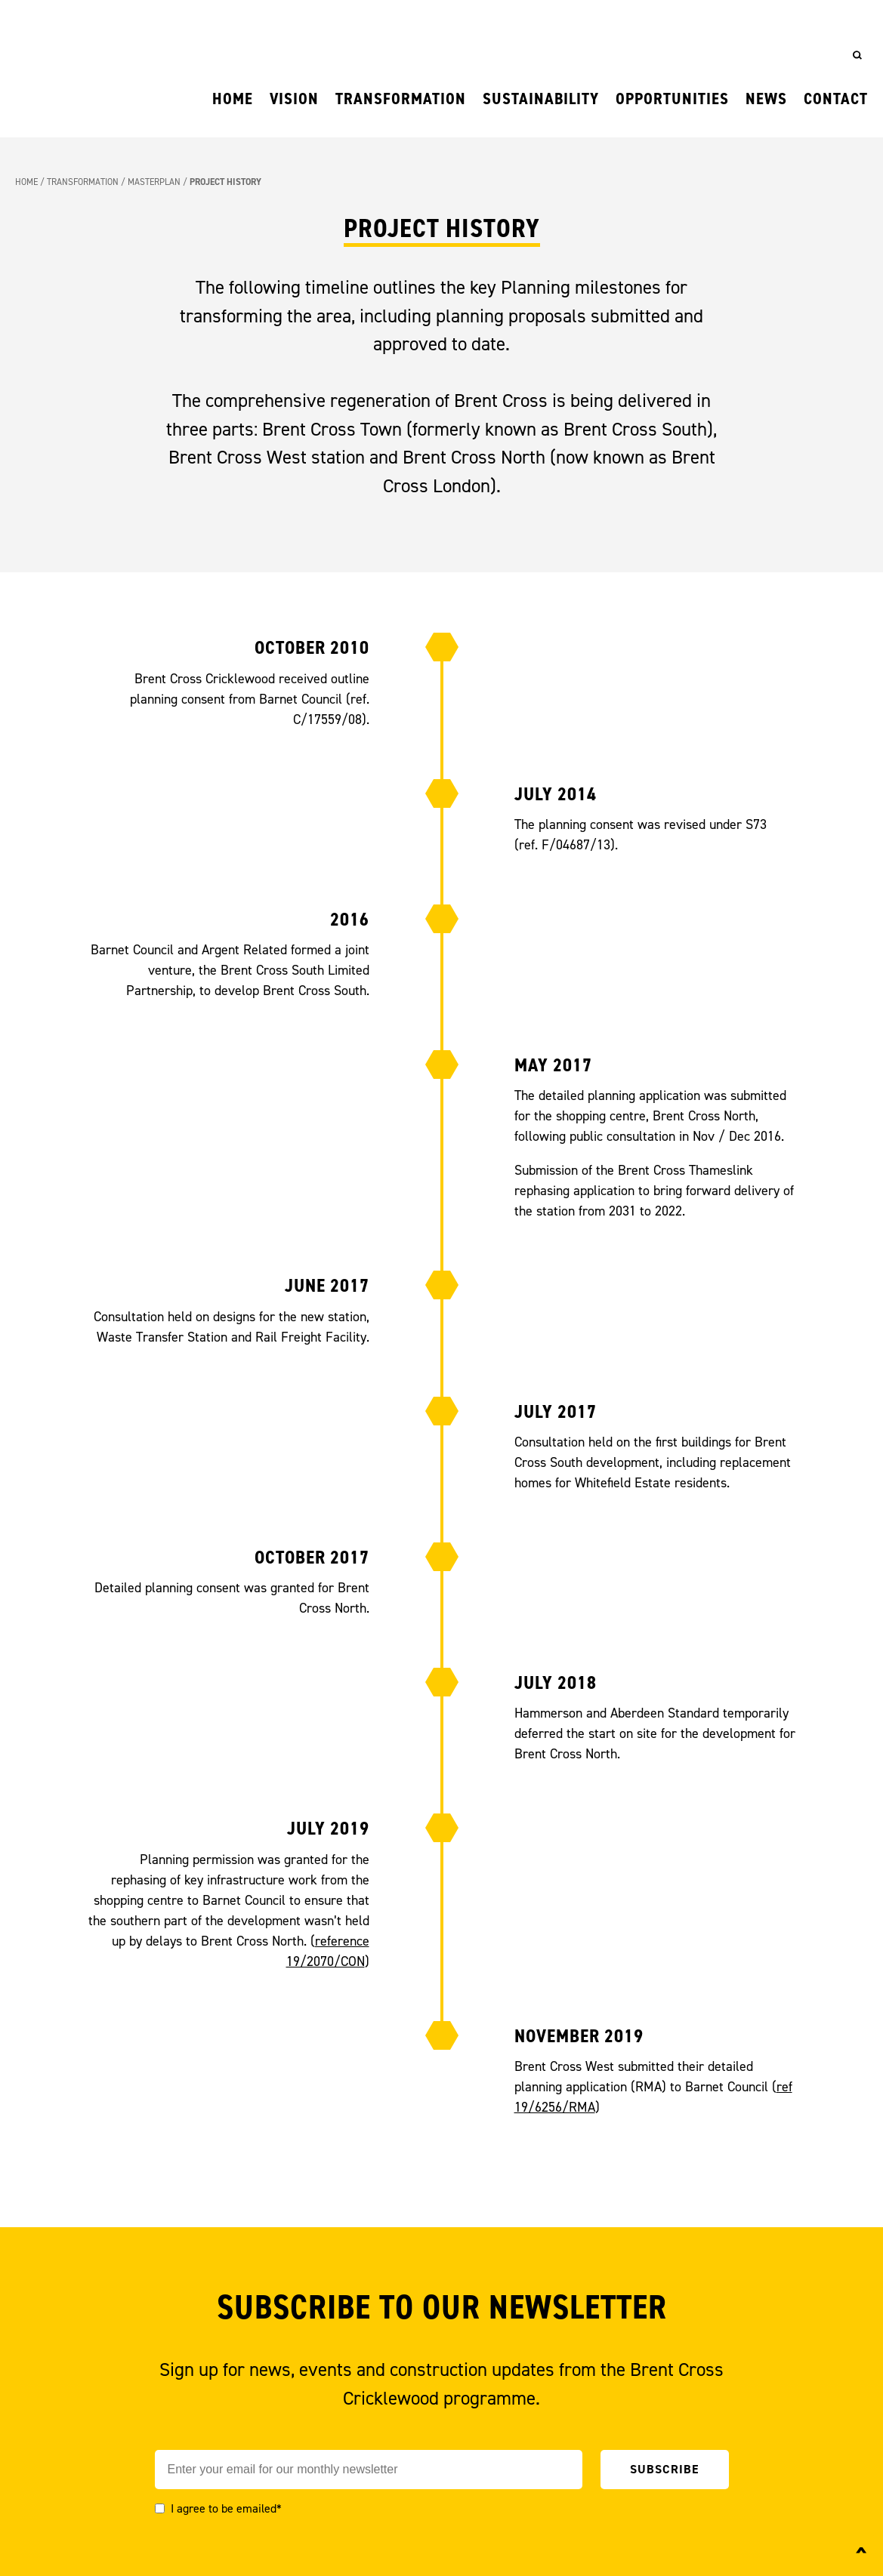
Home (232, 98)
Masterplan (154, 181)
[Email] (368, 2469)
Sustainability (541, 98)
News (766, 98)
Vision (294, 98)
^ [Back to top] (861, 2555)
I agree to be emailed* (226, 2508)
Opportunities (672, 98)
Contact (836, 98)
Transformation (400, 98)
